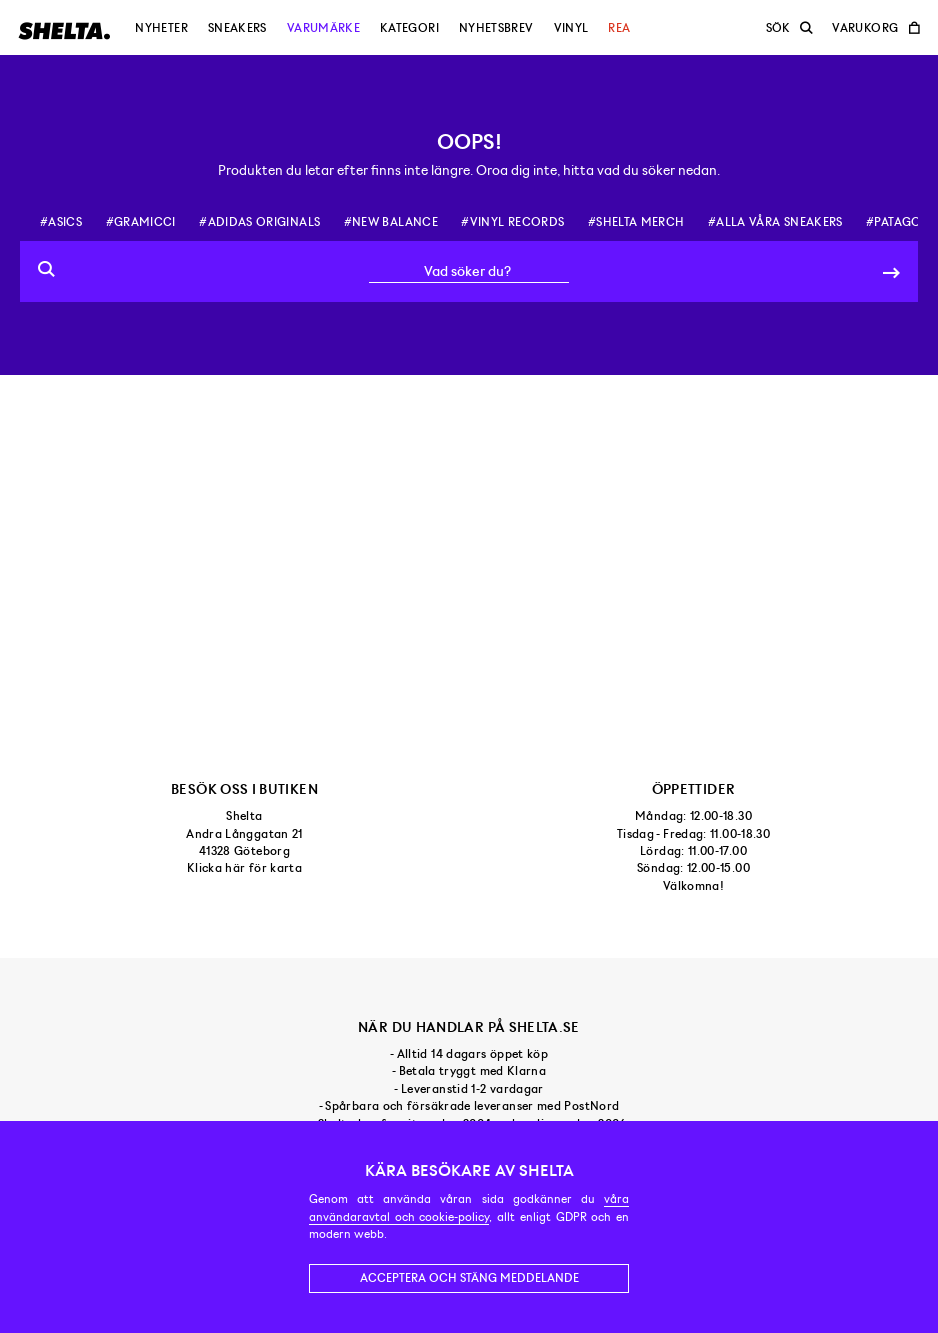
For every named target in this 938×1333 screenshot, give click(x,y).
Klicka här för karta (244, 868)
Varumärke (323, 28)
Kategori (409, 28)
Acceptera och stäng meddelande (469, 1278)
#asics (61, 222)
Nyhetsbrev (496, 28)
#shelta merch (636, 222)
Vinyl (571, 28)
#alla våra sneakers (775, 222)
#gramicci (141, 222)
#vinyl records (512, 222)
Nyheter (161, 28)
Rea (619, 28)
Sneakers (237, 28)
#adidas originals (259, 222)
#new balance (391, 222)
